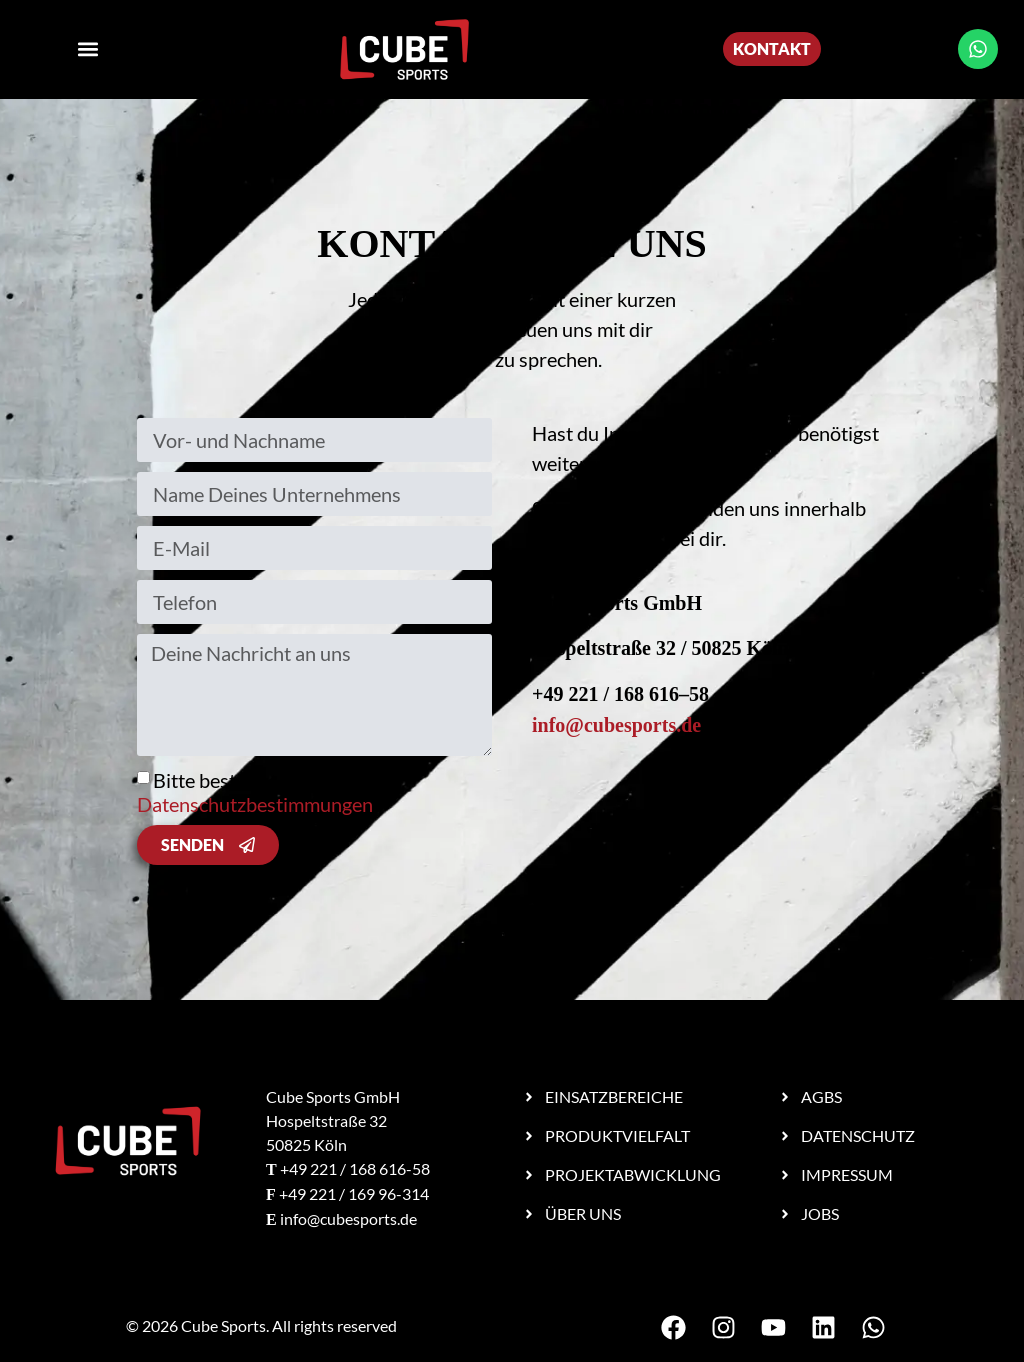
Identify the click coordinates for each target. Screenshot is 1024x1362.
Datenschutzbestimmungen (255, 804)
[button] (88, 49)
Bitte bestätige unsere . (257, 792)
